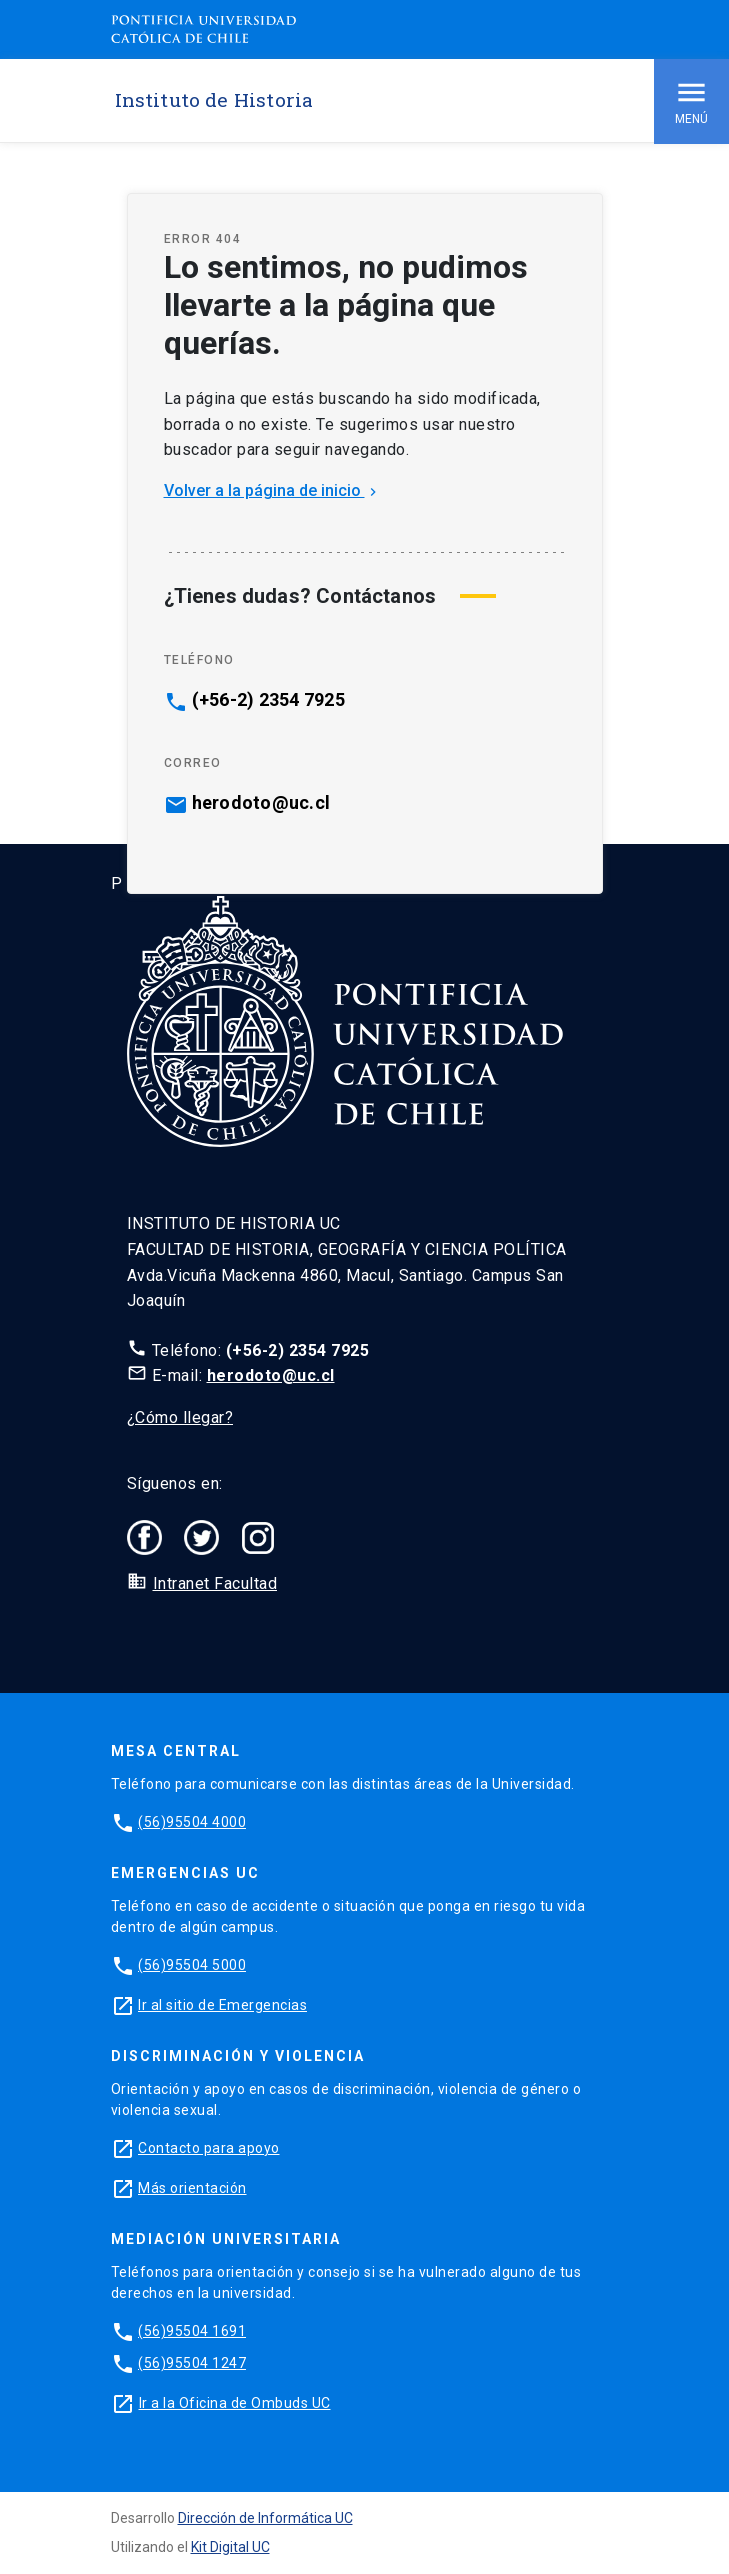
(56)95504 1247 (192, 2363)
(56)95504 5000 (192, 1965)
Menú (691, 100)
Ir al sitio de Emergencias (222, 2005)
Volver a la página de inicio (272, 490)
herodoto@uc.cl (261, 803)
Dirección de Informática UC (265, 2518)
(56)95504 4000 (192, 1822)
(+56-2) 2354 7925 (268, 700)
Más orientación (192, 2188)
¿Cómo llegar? (180, 1417)
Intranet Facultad (215, 1583)
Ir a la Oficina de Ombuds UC (235, 2403)
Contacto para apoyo (209, 2148)
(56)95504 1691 (192, 2331)
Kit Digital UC (230, 2547)
